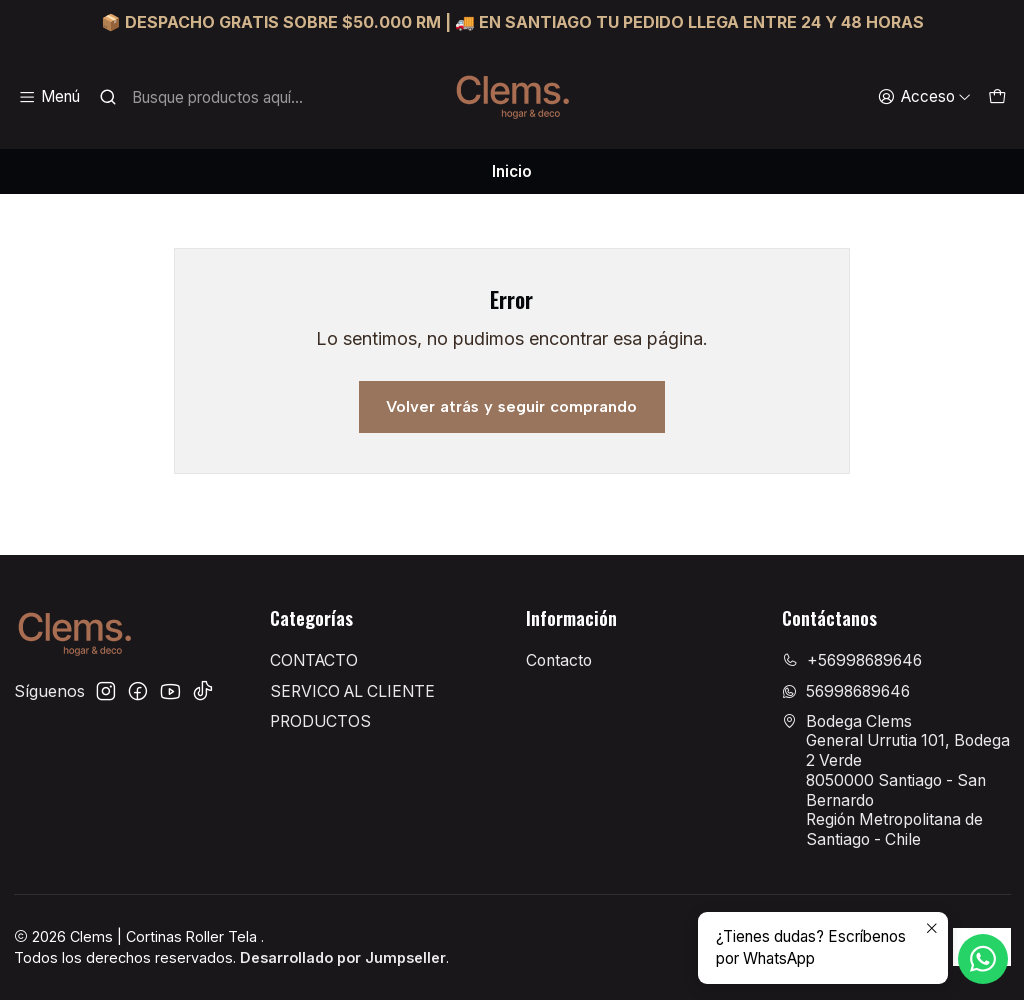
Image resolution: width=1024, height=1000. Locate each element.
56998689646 (846, 691)
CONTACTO (314, 660)
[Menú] (49, 97)
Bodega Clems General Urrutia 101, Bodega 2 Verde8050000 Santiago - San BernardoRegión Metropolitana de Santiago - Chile (896, 780)
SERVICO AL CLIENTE (352, 691)
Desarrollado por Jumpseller (343, 957)
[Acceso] (924, 97)
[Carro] (996, 97)
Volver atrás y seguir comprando (511, 406)
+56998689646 (852, 660)
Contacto (559, 660)
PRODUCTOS (320, 721)
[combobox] (209, 97)
